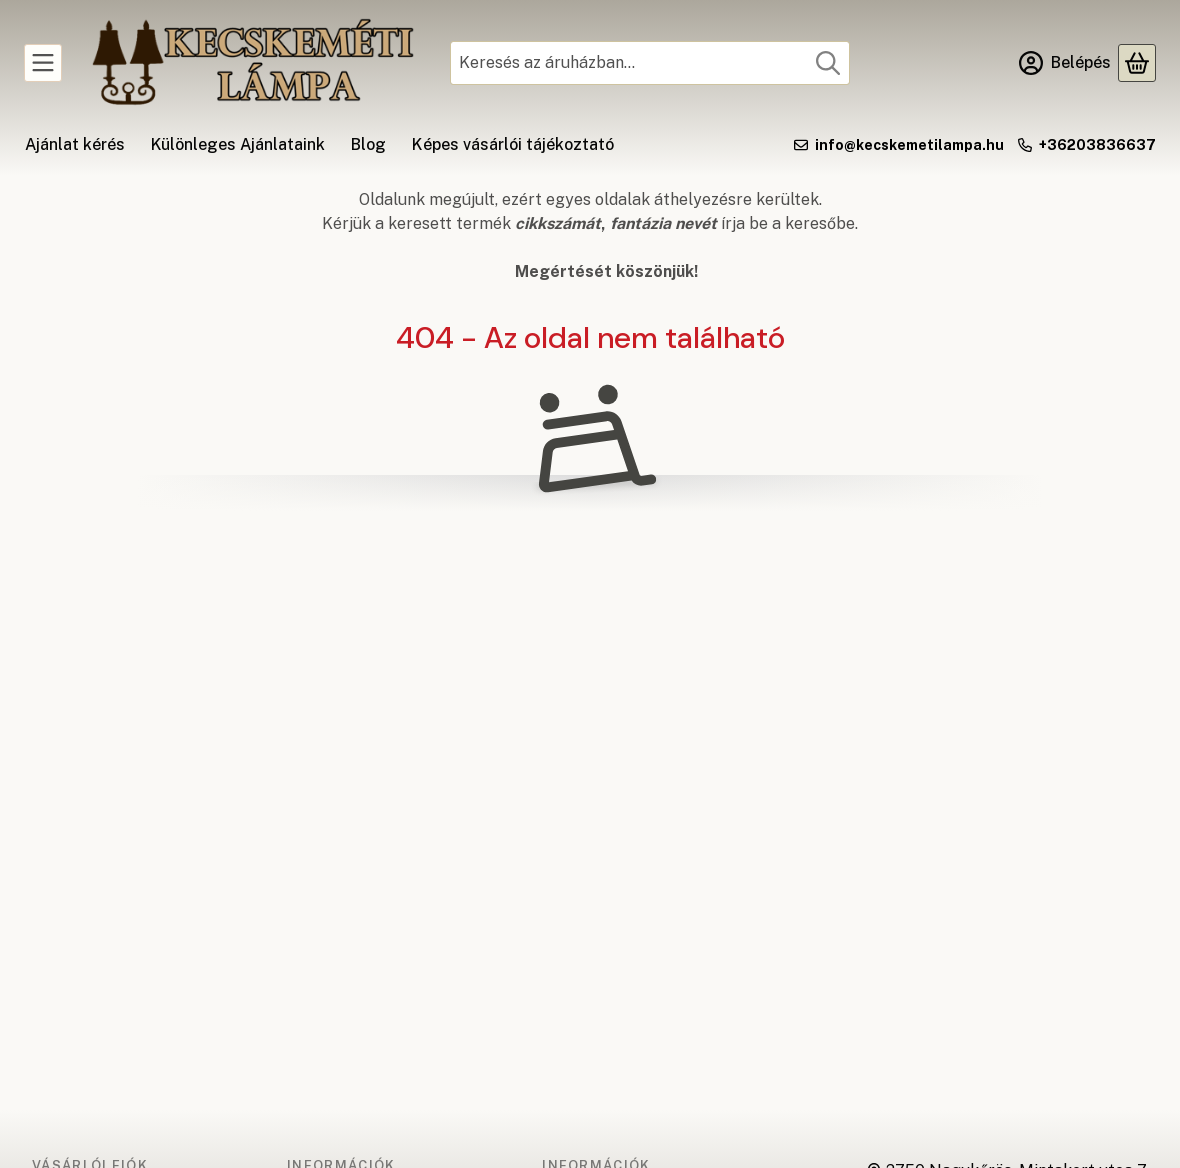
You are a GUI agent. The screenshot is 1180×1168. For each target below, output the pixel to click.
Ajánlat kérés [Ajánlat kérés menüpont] (75, 144)
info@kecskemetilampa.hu (909, 145)
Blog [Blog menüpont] (368, 144)
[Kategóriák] (43, 63)
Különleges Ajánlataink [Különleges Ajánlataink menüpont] (238, 144)
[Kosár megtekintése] (1137, 63)
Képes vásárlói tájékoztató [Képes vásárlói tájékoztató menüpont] (513, 144)
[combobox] (650, 63)
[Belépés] (1065, 63)
